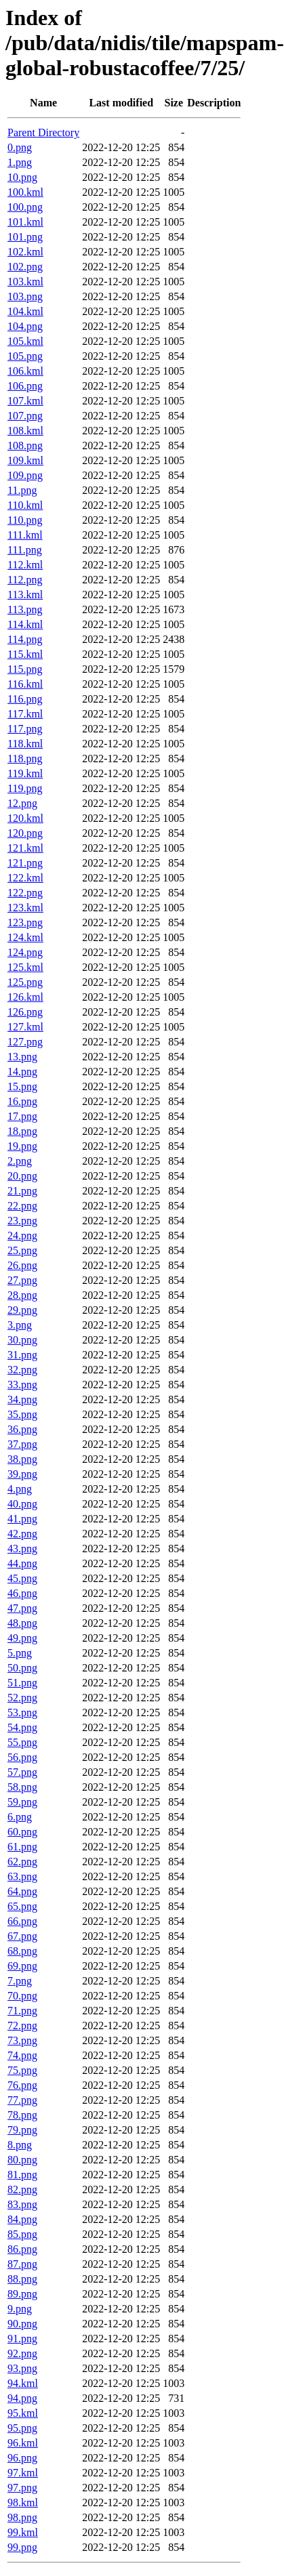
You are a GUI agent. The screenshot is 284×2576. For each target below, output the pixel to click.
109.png (25, 475)
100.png (25, 207)
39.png (22, 1474)
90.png (22, 2323)
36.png (22, 1429)
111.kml (25, 535)
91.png (22, 2338)
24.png (22, 1235)
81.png (22, 2174)
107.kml (25, 401)
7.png (19, 1981)
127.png (25, 1041)
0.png (19, 147)
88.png (22, 2279)
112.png (24, 579)
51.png (22, 1682)
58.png (22, 1787)
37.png (22, 1444)
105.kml (25, 341)
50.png (22, 1668)
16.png (22, 1101)
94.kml (22, 2383)
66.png (22, 1921)
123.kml (25, 907)
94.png (22, 2398)
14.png (22, 1071)
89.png (22, 2294)
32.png (22, 1369)
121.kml (25, 848)
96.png (22, 2458)
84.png (22, 2219)
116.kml (25, 684)
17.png (22, 1116)
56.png (22, 1757)
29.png (22, 1310)
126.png (25, 1012)
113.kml (25, 594)
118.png (24, 758)
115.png (24, 669)
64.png (22, 1891)
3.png (19, 1325)
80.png (22, 2159)
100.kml (25, 192)
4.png (19, 1489)
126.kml (25, 997)
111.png (24, 550)
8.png (19, 2145)
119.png (24, 788)
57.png (22, 1772)
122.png (25, 892)
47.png (22, 1608)
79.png (22, 2130)
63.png (22, 1876)
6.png (19, 1817)
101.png (25, 237)
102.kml (25, 251)
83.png (22, 2204)
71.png (22, 2010)
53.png (22, 1712)
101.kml (25, 222)
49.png (22, 1638)
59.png (22, 1802)
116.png (24, 699)
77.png (22, 2100)
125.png (25, 982)
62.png (22, 1861)
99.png (22, 2547)
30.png (22, 1340)
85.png (22, 2234)
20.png (22, 1176)
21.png (22, 1191)
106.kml (25, 371)
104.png (25, 326)
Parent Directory (43, 132)
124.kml (25, 937)
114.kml (25, 624)
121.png (25, 863)
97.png (22, 2487)
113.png (24, 609)
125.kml (25, 967)
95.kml (22, 2413)
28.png (22, 1295)
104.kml (25, 311)
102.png (25, 266)
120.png (25, 833)
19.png (22, 1146)
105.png (25, 356)
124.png (25, 952)
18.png (22, 1131)
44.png (22, 1563)
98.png (22, 2517)
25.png (22, 1250)
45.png (22, 1578)
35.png (22, 1414)
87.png (22, 2264)
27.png (22, 1280)
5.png (19, 1653)
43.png (22, 1548)
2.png (19, 1161)
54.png (22, 1727)
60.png (22, 1831)
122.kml (25, 878)
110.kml (25, 505)
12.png (22, 803)
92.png (22, 2353)
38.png (22, 1459)
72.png (22, 2025)
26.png (22, 1265)
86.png (22, 2249)
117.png (24, 728)
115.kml (25, 654)
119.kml (25, 773)
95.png (22, 2428)
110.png (24, 520)
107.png (25, 415)
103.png (25, 296)
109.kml (25, 460)
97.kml (22, 2472)
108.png (25, 445)
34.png (22, 1399)
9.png (19, 2308)
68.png (22, 1951)
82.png (22, 2189)
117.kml (25, 714)
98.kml (22, 2502)
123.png (25, 922)
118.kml (25, 743)
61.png (22, 1846)
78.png (22, 2115)
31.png (22, 1354)
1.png (19, 162)
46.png (22, 1593)
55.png (22, 1742)
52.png (22, 1697)
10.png (22, 177)
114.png (24, 639)
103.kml (25, 281)
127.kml (25, 1027)
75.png (22, 2070)
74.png (22, 2055)
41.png (22, 1518)
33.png (22, 1384)
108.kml (25, 430)
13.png (22, 1056)
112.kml (25, 564)
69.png (22, 1966)
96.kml (22, 2443)
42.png (22, 1533)
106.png (25, 386)
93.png (22, 2368)
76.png (22, 2085)
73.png (22, 2040)
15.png (22, 1086)
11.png (22, 490)
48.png (22, 1623)
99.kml (22, 2532)
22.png (22, 1205)
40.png (22, 1504)
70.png (22, 1995)
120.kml (25, 818)
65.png (22, 1906)
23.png (22, 1220)
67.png (22, 1936)
